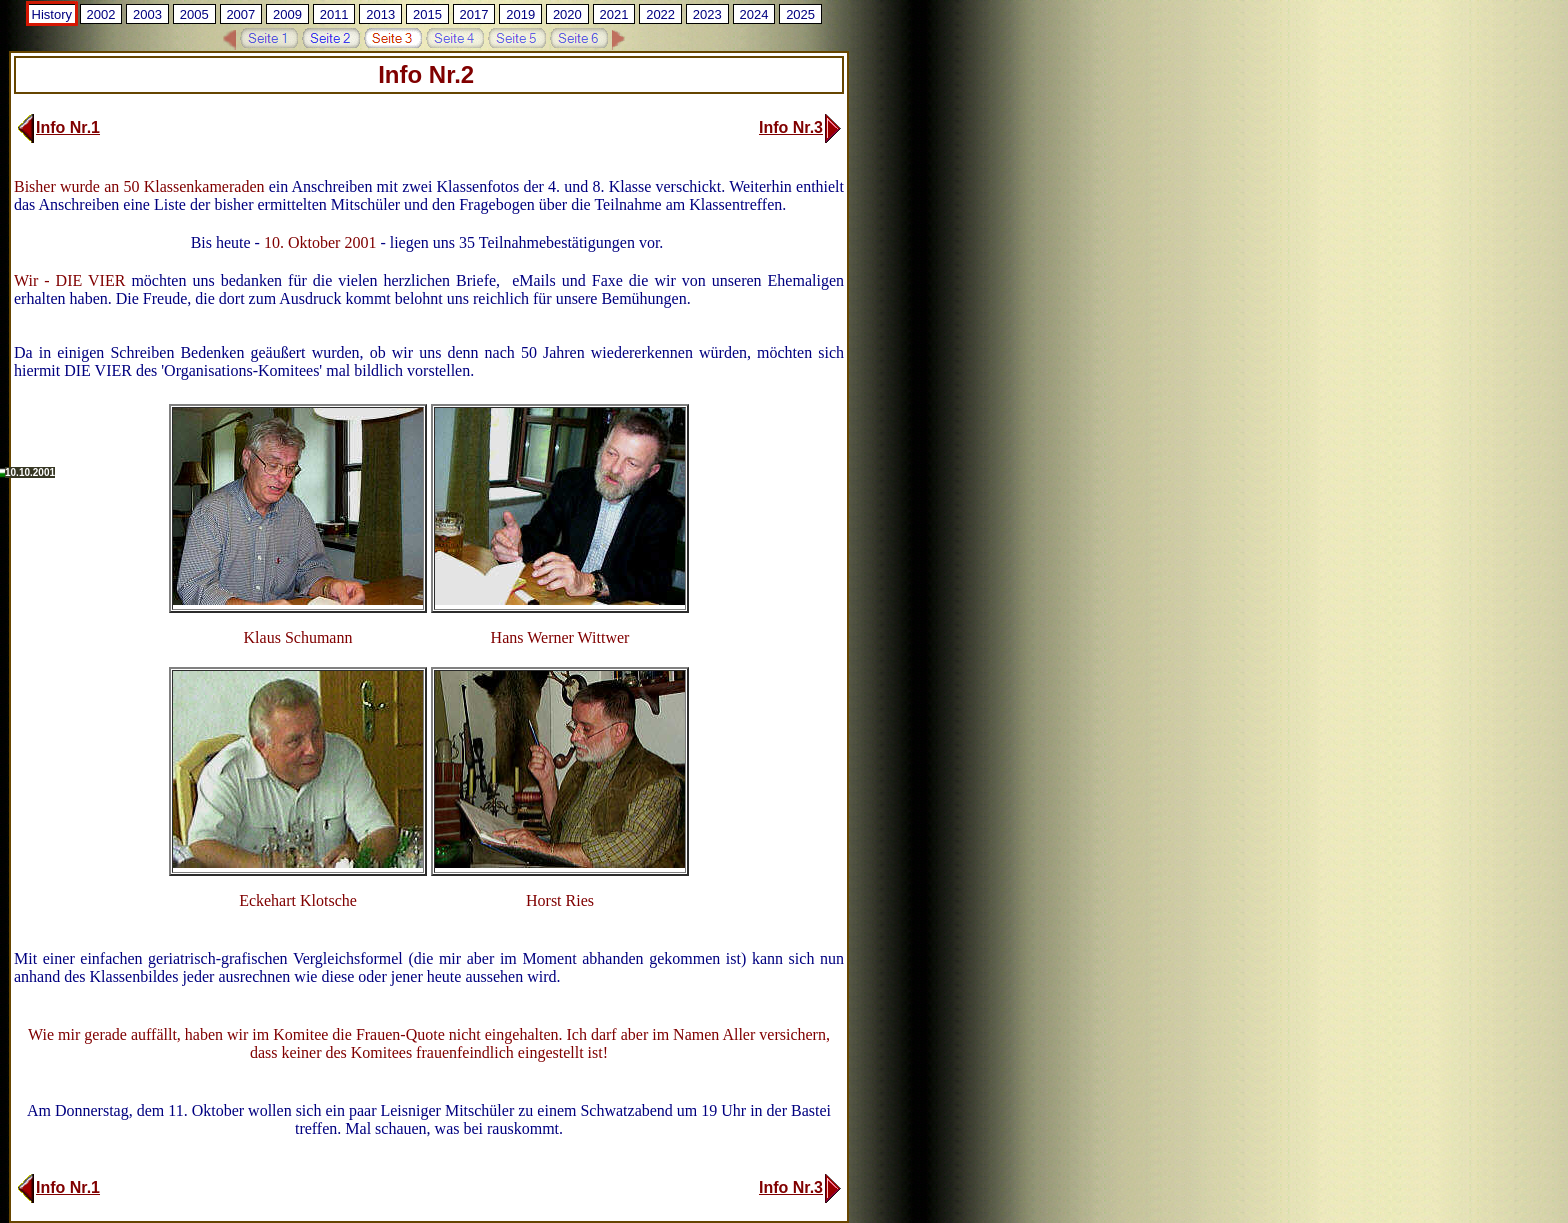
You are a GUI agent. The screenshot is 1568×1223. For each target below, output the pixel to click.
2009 (287, 14)
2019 (520, 14)
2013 (380, 14)
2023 (707, 14)
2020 (567, 14)
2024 (753, 14)
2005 (194, 14)
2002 (100, 14)
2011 (334, 14)
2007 (240, 14)
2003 (147, 14)
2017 (474, 14)
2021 (614, 14)
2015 (427, 14)
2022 (660, 14)
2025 (800, 14)
